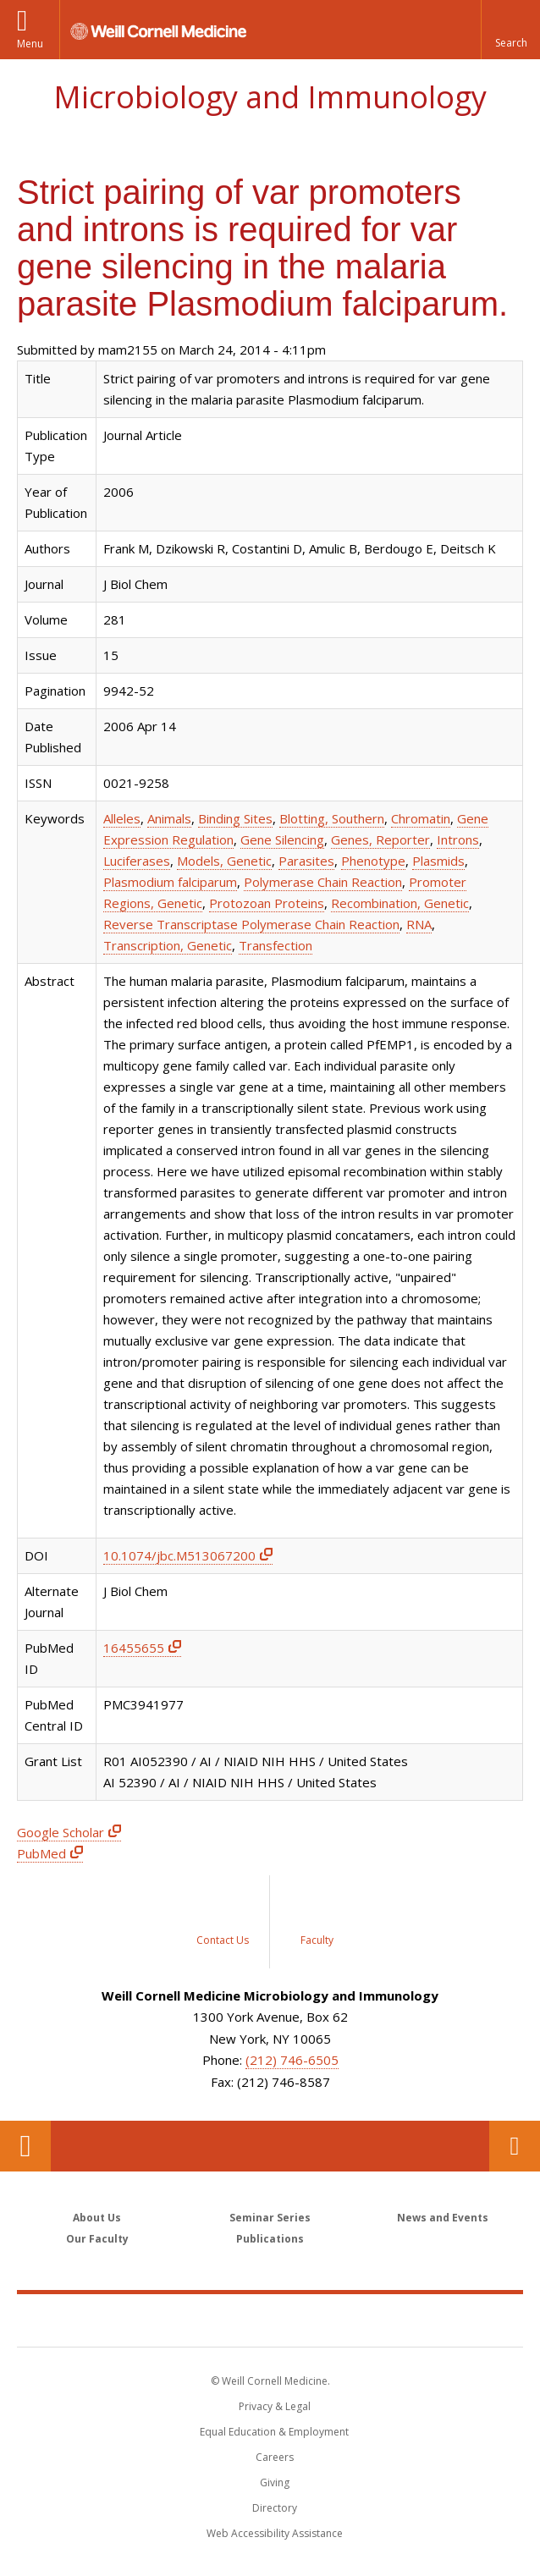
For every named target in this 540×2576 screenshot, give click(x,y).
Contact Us (514, 2146)
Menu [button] (30, 43)
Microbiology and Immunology (270, 97)
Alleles (122, 818)
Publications (270, 2239)
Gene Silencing (282, 839)
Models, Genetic (224, 860)
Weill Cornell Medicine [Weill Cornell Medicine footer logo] (270, 2319)
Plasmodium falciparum (170, 881)
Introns (458, 839)
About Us (97, 2217)
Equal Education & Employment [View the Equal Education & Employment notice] (274, 2432)
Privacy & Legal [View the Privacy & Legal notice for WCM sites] (275, 2406)
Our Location (25, 2146)
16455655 (133, 1647)
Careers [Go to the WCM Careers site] (275, 2457)
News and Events (442, 2217)
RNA (419, 924)
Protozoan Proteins (266, 902)
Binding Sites (235, 818)
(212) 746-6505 (292, 2059)
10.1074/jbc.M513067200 (179, 1555)
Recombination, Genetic (400, 902)
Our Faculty (97, 2239)
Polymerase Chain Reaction (323, 881)
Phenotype (373, 860)
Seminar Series (270, 2217)
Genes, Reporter (380, 839)
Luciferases (136, 860)
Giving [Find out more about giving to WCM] (274, 2482)
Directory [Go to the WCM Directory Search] (274, 2508)
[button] (510, 29)
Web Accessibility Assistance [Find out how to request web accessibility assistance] (275, 2533)
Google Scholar (60, 1832)
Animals (169, 818)
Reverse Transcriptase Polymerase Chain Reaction (251, 924)
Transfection (275, 945)
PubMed (41, 1853)
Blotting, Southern (331, 818)
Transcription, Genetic (167, 945)
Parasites (306, 860)
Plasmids (438, 860)
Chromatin (420, 818)
